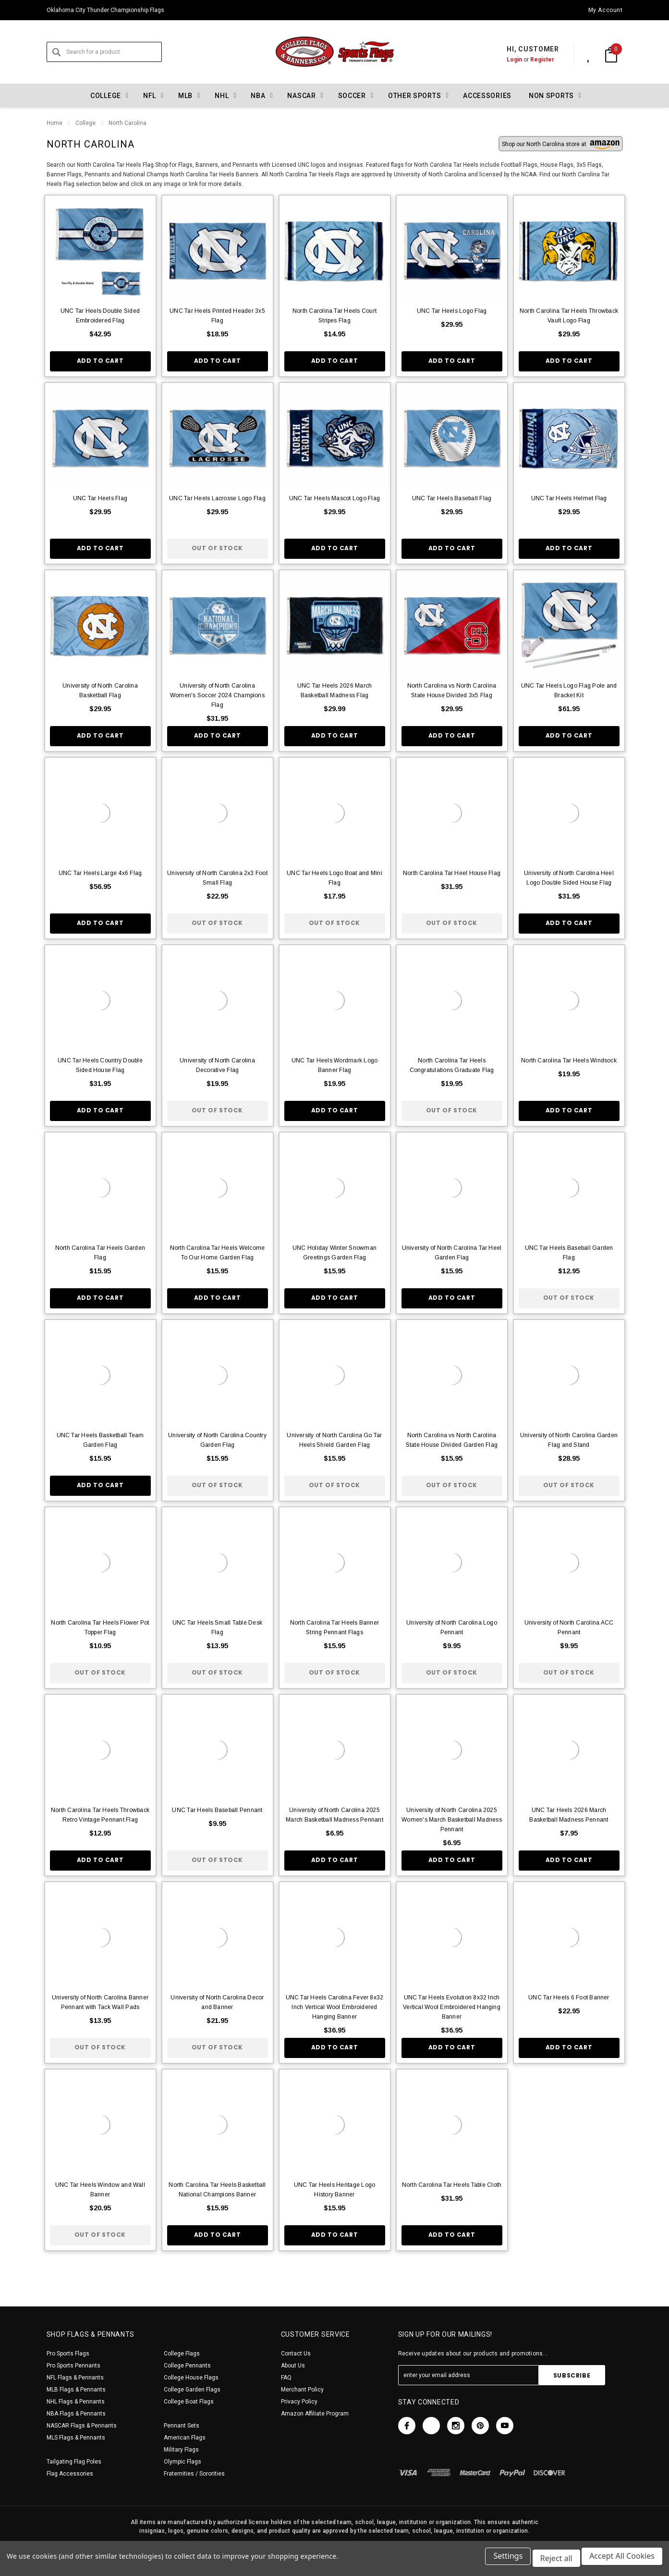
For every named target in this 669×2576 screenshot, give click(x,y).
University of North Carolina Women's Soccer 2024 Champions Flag (217, 695)
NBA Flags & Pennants (76, 2413)
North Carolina (127, 123)
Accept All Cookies (622, 2560)
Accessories (487, 95)
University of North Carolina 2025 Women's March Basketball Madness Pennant (451, 1820)
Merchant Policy (302, 2389)
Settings (503, 2560)
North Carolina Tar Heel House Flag (451, 873)
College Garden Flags (192, 2389)
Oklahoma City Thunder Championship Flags (105, 10)
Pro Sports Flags (68, 2353)
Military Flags (181, 2449)
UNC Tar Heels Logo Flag (452, 311)
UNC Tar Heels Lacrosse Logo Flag (217, 498)
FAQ (286, 2377)
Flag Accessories (70, 2473)
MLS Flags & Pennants (76, 2437)
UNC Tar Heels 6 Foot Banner (568, 1997)
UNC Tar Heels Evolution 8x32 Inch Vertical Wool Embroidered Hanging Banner (451, 2007)
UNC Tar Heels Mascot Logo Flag (334, 498)
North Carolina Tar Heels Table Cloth (452, 2185)
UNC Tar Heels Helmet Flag (569, 498)
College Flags (182, 2353)
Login (504, 59)
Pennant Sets (181, 2425)
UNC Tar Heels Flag (100, 498)
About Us (293, 2365)
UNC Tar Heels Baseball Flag (451, 498)
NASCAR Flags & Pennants (82, 2425)
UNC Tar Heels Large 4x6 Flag (100, 873)
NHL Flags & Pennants (76, 2401)
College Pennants (187, 2365)
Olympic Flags (182, 2461)
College (85, 123)
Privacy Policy (299, 2401)
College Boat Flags (189, 2401)
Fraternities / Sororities (194, 2473)
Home (54, 123)
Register (532, 59)
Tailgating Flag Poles (74, 2461)
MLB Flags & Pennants (76, 2389)
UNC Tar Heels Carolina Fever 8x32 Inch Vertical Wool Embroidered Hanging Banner (335, 2007)
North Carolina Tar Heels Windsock (569, 1060)
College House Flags (191, 2377)
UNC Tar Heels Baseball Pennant (217, 1810)
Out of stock (217, 548)
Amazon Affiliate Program (315, 2413)
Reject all (554, 2560)
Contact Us (296, 2353)
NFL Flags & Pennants (75, 2377)
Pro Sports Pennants (73, 2365)
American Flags (185, 2437)
